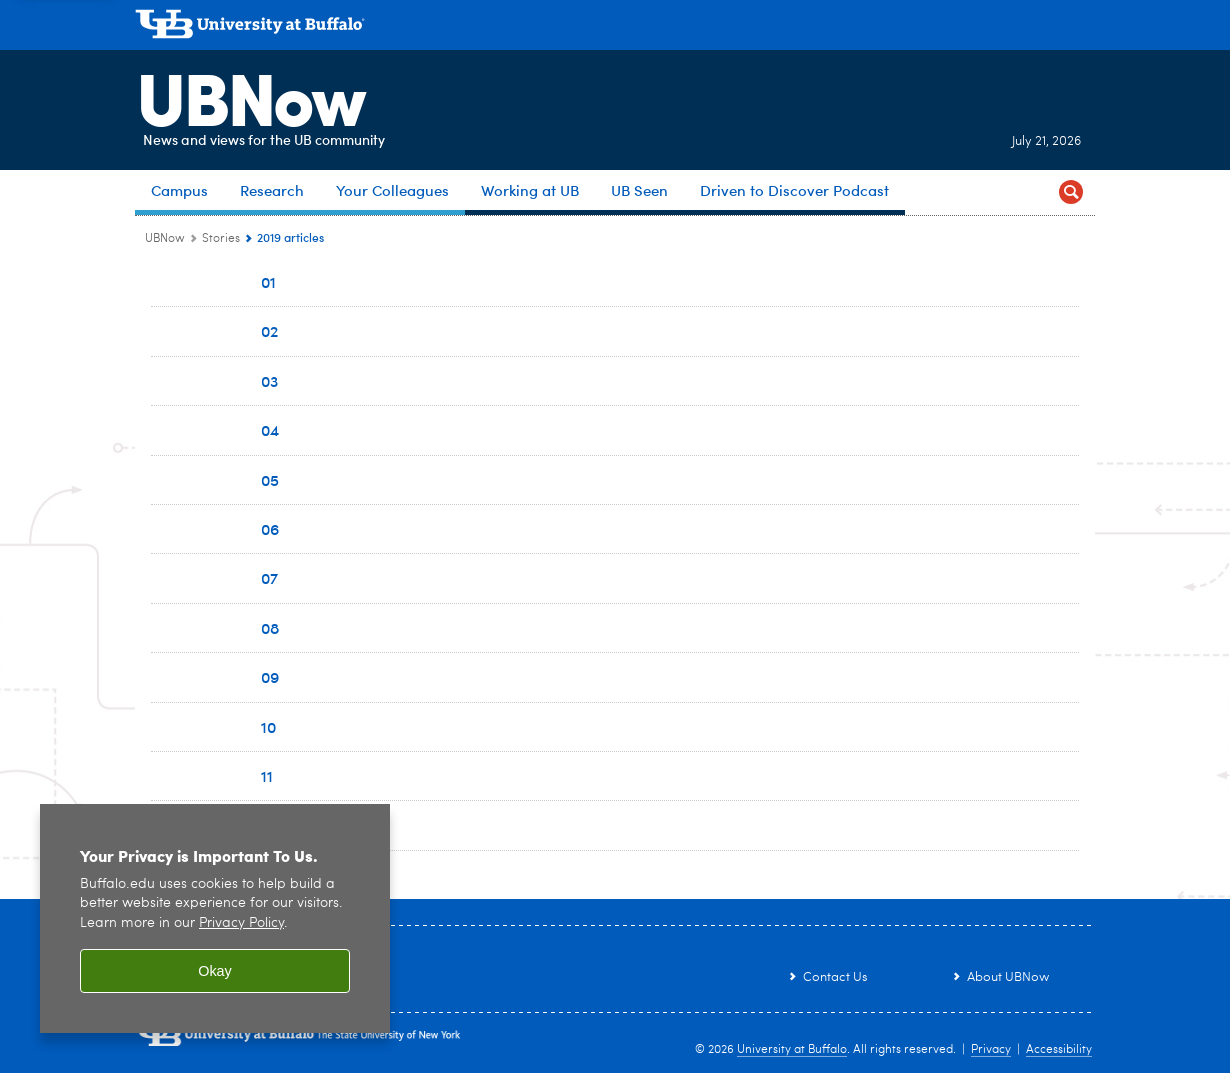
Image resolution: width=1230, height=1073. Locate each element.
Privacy (991, 1050)
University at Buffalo (792, 1050)
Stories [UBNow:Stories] (221, 239)
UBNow (249, 95)
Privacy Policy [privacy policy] (241, 923)
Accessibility (1059, 1050)
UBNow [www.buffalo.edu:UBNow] (165, 239)
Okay (215, 971)
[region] (215, 918)
